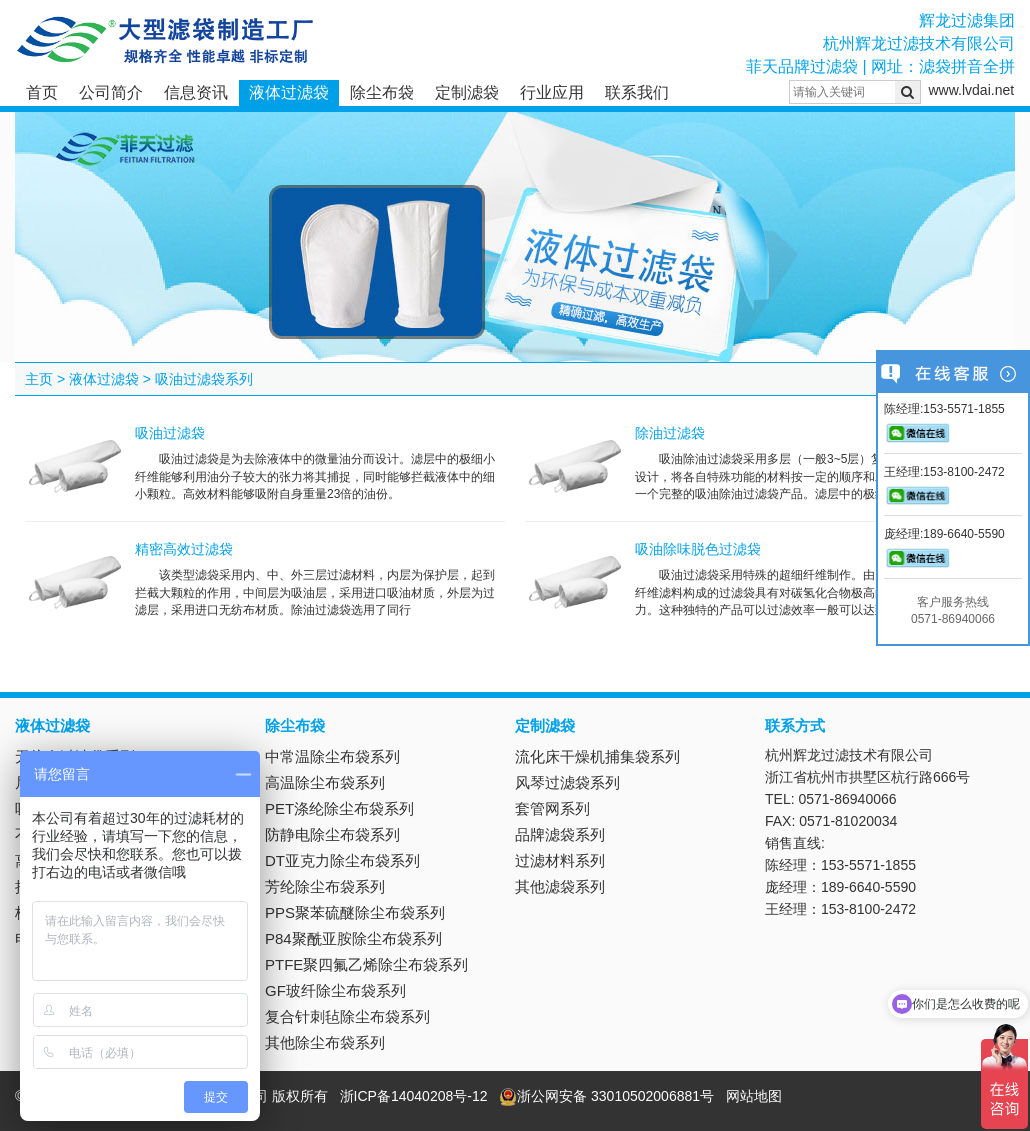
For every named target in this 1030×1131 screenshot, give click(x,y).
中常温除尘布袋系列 (332, 756)
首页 (42, 92)
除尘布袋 (382, 92)
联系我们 (637, 92)
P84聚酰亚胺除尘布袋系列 (353, 938)
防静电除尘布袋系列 (332, 834)
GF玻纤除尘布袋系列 (335, 990)
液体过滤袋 (289, 92)
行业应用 (552, 92)
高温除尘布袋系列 (325, 782)
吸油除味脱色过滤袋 (698, 549)
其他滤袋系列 (560, 886)
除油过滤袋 (670, 433)
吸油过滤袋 (170, 433)
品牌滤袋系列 (560, 834)
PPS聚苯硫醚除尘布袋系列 (355, 912)
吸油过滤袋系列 (204, 379)
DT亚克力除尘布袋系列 (342, 860)
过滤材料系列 (560, 860)
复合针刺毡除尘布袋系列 (347, 1016)
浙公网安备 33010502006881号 (606, 1096)
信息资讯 (196, 92)
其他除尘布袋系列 (325, 1042)
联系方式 (795, 725)
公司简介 (111, 92)
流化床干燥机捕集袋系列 (597, 756)
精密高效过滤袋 (184, 549)
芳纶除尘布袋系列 (325, 886)
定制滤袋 (467, 92)
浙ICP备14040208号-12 (414, 1096)
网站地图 (754, 1096)
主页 (39, 379)
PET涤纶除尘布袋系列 (339, 808)
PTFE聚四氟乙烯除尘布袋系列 (366, 964)
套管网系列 (552, 808)
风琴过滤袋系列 (567, 782)
